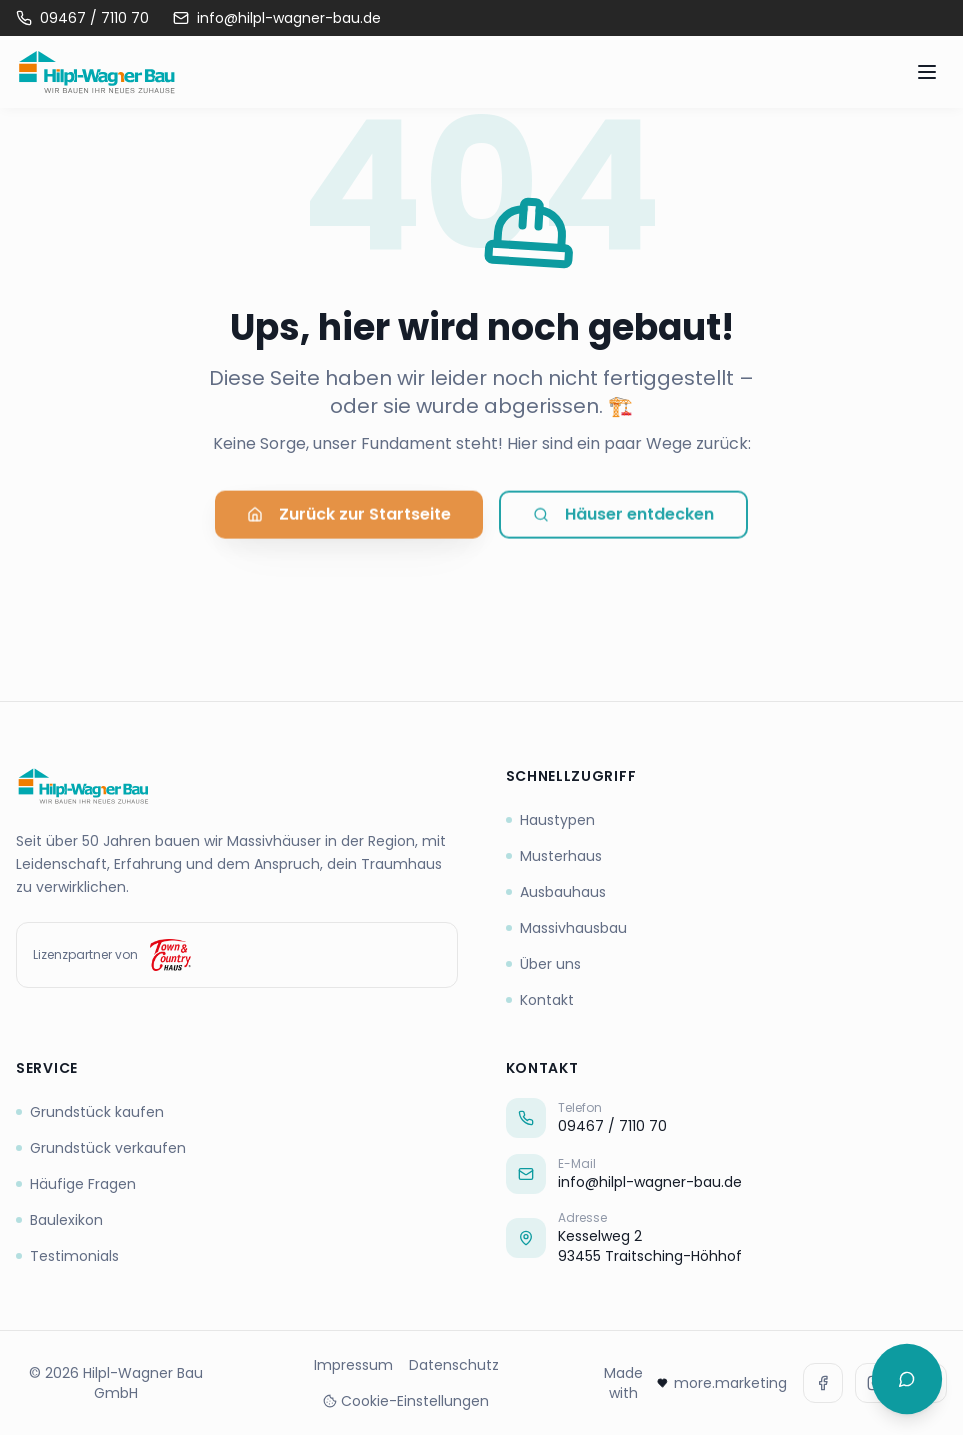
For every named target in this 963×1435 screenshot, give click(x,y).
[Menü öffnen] (927, 72)
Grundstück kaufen (90, 1112)
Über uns (543, 964)
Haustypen (550, 820)
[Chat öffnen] (907, 1379)
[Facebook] (823, 1383)
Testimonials (67, 1256)
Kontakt (540, 1000)
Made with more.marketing (695, 1383)
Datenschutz (454, 1365)
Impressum (353, 1365)
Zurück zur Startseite (349, 519)
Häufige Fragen (76, 1184)
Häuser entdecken (623, 519)
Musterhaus (554, 856)
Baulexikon (59, 1220)
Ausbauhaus (556, 892)
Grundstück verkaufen (101, 1148)
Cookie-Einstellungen (406, 1401)
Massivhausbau (566, 928)
